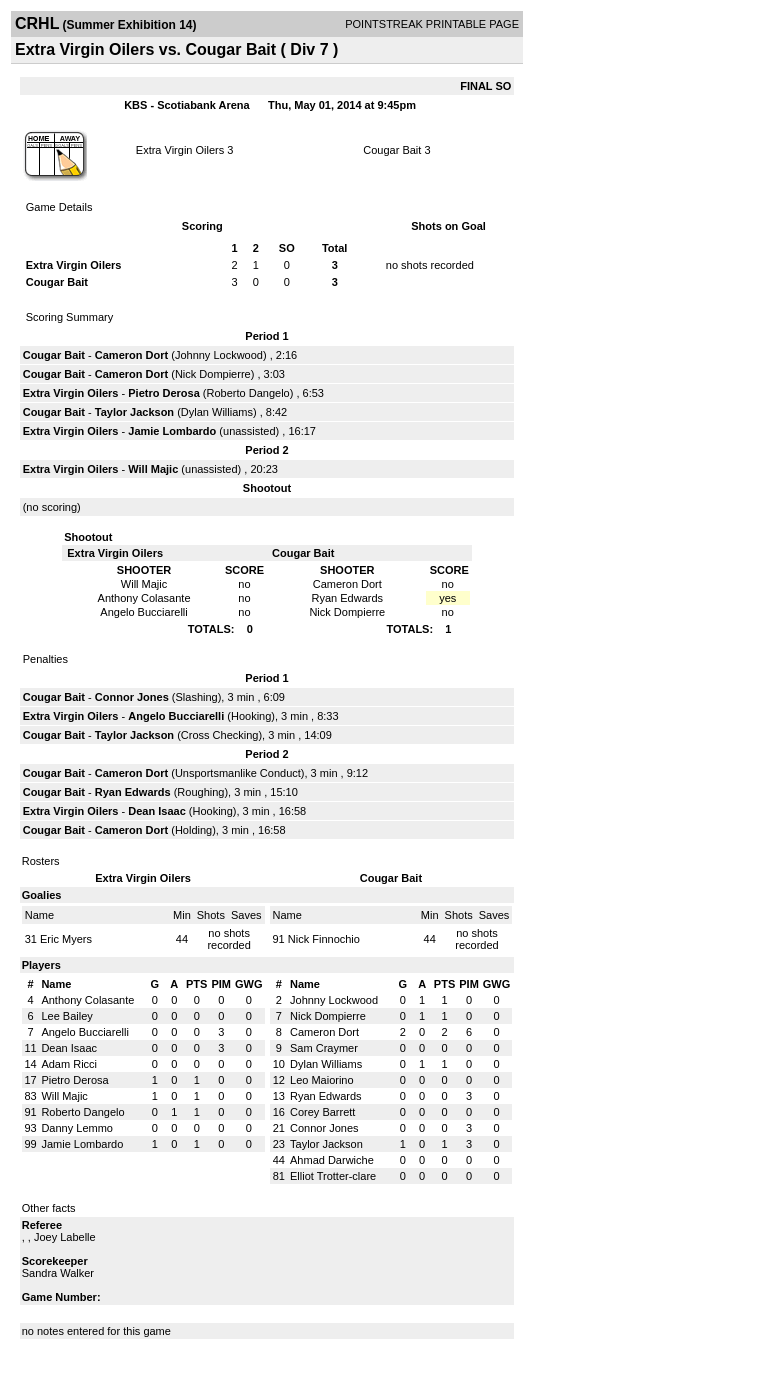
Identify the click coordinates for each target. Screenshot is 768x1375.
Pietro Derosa (164, 393)
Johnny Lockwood (219, 355)
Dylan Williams (217, 412)
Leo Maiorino (322, 1080)
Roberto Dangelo (248, 393)
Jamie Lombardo (172, 431)
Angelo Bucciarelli (176, 716)
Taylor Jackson (134, 412)
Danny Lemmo (77, 1128)
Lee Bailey (66, 1016)
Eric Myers (66, 939)
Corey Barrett (322, 1112)
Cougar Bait (392, 150)
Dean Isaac (156, 811)
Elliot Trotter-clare (333, 1176)
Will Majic (153, 469)
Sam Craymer (324, 1048)
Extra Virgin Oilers (180, 150)
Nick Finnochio (324, 939)
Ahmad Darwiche (332, 1160)
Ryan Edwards (133, 792)
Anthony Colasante (87, 1000)
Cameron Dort (131, 355)
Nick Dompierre (213, 374)
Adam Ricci (69, 1064)
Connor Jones (132, 697)
